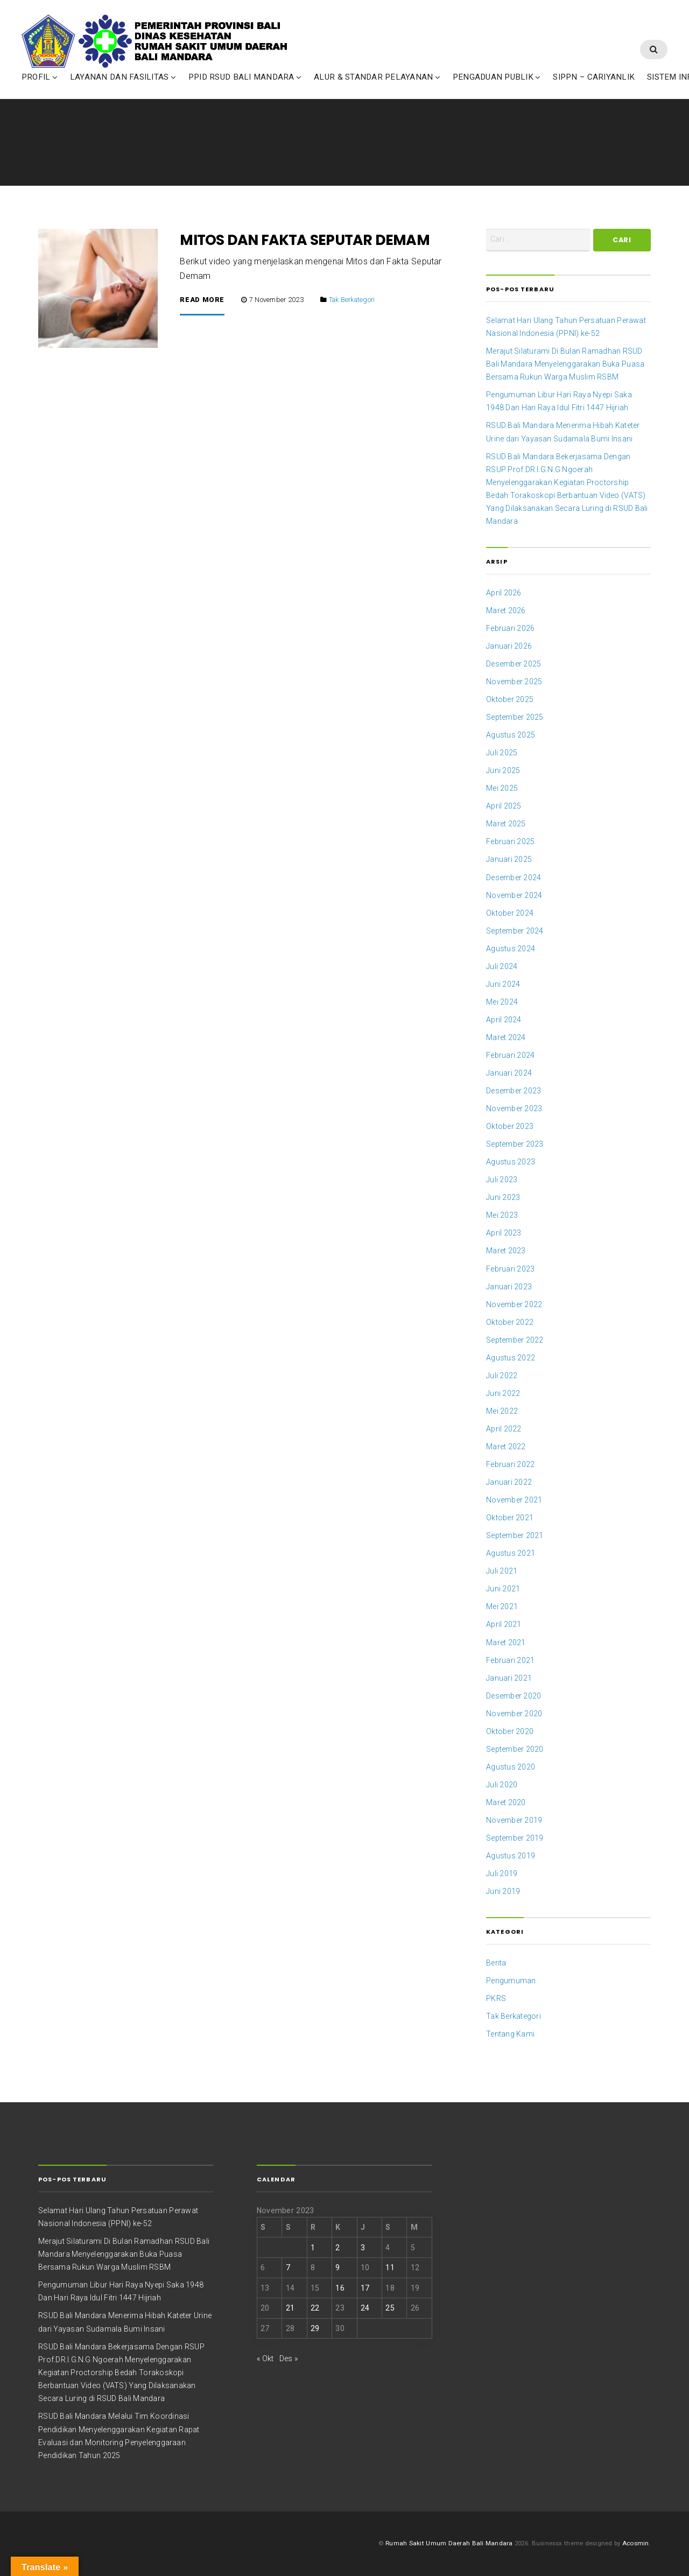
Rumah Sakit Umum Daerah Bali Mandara (448, 2543)
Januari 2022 (509, 1482)
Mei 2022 (502, 1411)
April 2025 (504, 806)
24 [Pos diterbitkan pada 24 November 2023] (365, 2308)
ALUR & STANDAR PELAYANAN (373, 88)
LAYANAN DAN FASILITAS (119, 88)
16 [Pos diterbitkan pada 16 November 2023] (339, 2288)
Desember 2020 (513, 1695)
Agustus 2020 (510, 1767)
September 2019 (515, 1838)
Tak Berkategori (352, 300)
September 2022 (515, 1340)
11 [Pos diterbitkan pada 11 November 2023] (389, 2267)
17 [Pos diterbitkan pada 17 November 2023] (365, 2288)
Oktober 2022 (509, 1322)
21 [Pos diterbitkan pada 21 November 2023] (290, 2308)
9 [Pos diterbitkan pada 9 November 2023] (337, 2267)
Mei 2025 (502, 788)
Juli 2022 (501, 1375)
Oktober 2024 (509, 913)
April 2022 (504, 1428)
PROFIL (36, 88)
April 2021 (504, 1624)
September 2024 (515, 930)
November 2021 (514, 1500)
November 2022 (514, 1304)
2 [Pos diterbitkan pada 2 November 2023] (337, 2247)
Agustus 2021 (510, 1553)
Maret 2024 (506, 1037)
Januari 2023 (509, 1286)
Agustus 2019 (510, 1855)
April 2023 (504, 1233)
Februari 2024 (510, 1055)
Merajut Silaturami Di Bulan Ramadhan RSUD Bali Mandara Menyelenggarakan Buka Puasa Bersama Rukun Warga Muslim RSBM (565, 364)
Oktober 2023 (509, 1126)
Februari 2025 (510, 841)
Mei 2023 (502, 1215)
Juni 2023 (503, 1197)
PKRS (496, 1998)
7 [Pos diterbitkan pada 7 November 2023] (288, 2267)
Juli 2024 (501, 966)
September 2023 (515, 1144)
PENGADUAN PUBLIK (493, 88)
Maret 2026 (506, 610)
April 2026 (504, 592)
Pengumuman (511, 1980)
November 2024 (514, 895)
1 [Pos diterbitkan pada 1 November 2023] (313, 2247)
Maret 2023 (506, 1250)
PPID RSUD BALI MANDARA (241, 88)
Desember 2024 (513, 877)
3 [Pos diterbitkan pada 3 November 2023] (363, 2247)
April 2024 (504, 1019)
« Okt (265, 2358)
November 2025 (514, 681)
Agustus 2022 (510, 1357)
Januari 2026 (509, 646)
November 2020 (514, 1713)
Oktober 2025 (509, 699)
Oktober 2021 (509, 1517)
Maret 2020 (506, 1802)
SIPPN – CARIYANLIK (594, 88)
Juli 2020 (501, 1784)
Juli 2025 (501, 752)
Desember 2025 (513, 663)
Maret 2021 (506, 1642)
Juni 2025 (503, 770)
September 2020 (515, 1749)
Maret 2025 (506, 823)
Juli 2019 (501, 1873)
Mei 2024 (502, 1002)
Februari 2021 (510, 1660)
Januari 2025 (509, 859)
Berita (496, 1963)
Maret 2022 (506, 1446)
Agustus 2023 (510, 1161)
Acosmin (635, 2543)
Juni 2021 (503, 1588)
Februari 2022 (510, 1464)
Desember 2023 (513, 1090)
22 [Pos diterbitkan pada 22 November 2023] (315, 2308)
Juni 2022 (503, 1393)
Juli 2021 (501, 1571)
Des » (288, 2358)
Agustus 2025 (510, 735)
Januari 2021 (509, 1678)
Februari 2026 (510, 628)
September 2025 (515, 717)
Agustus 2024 (510, 948)
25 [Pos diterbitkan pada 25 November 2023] (389, 2308)
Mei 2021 (502, 1606)
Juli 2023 (501, 1179)
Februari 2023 (510, 1269)
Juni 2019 (503, 1891)
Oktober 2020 (509, 1731)
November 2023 (514, 1108)
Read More (202, 300)
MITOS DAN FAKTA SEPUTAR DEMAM (304, 240)
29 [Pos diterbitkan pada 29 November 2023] (315, 2328)
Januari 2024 (509, 1073)
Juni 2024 (503, 984)
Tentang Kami (510, 2034)
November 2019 (514, 1820)
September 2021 (515, 1535)
